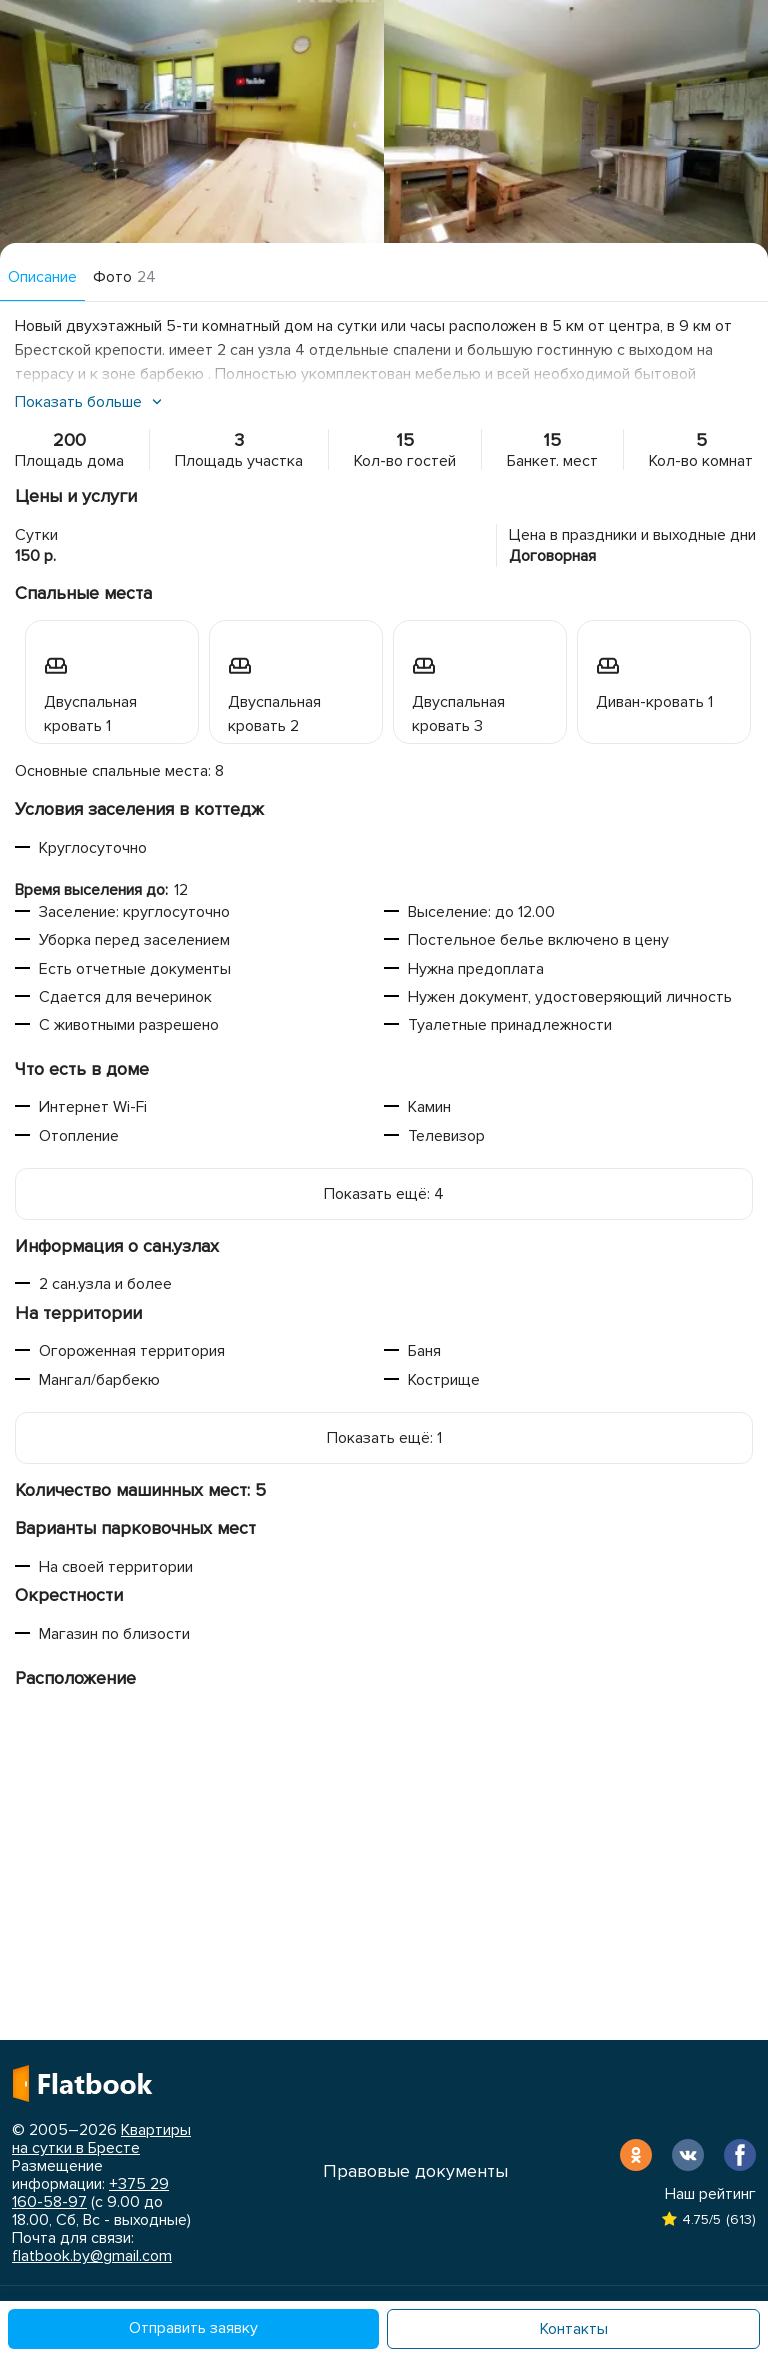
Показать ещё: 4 (384, 1194)
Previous (30, 129)
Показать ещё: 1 (384, 1438)
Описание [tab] (42, 277)
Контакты (574, 2329)
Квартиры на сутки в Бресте (101, 2139)
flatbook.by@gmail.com (92, 2256)
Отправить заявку (193, 2328)
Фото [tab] (124, 277)
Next (738, 129)
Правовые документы (415, 2171)
